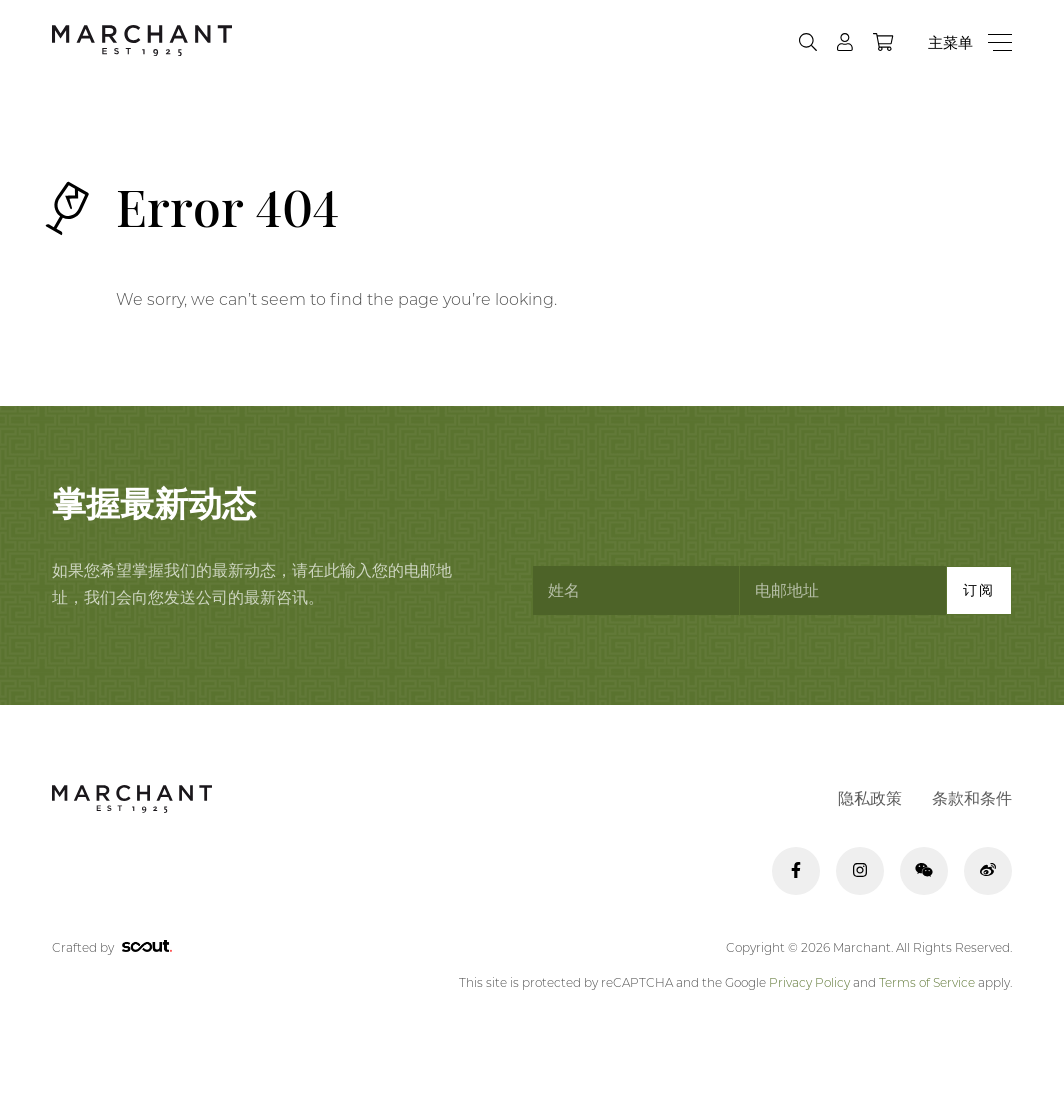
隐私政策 (870, 798)
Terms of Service (927, 982)
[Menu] (970, 42)
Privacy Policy (809, 982)
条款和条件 (972, 798)
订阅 (979, 590)
